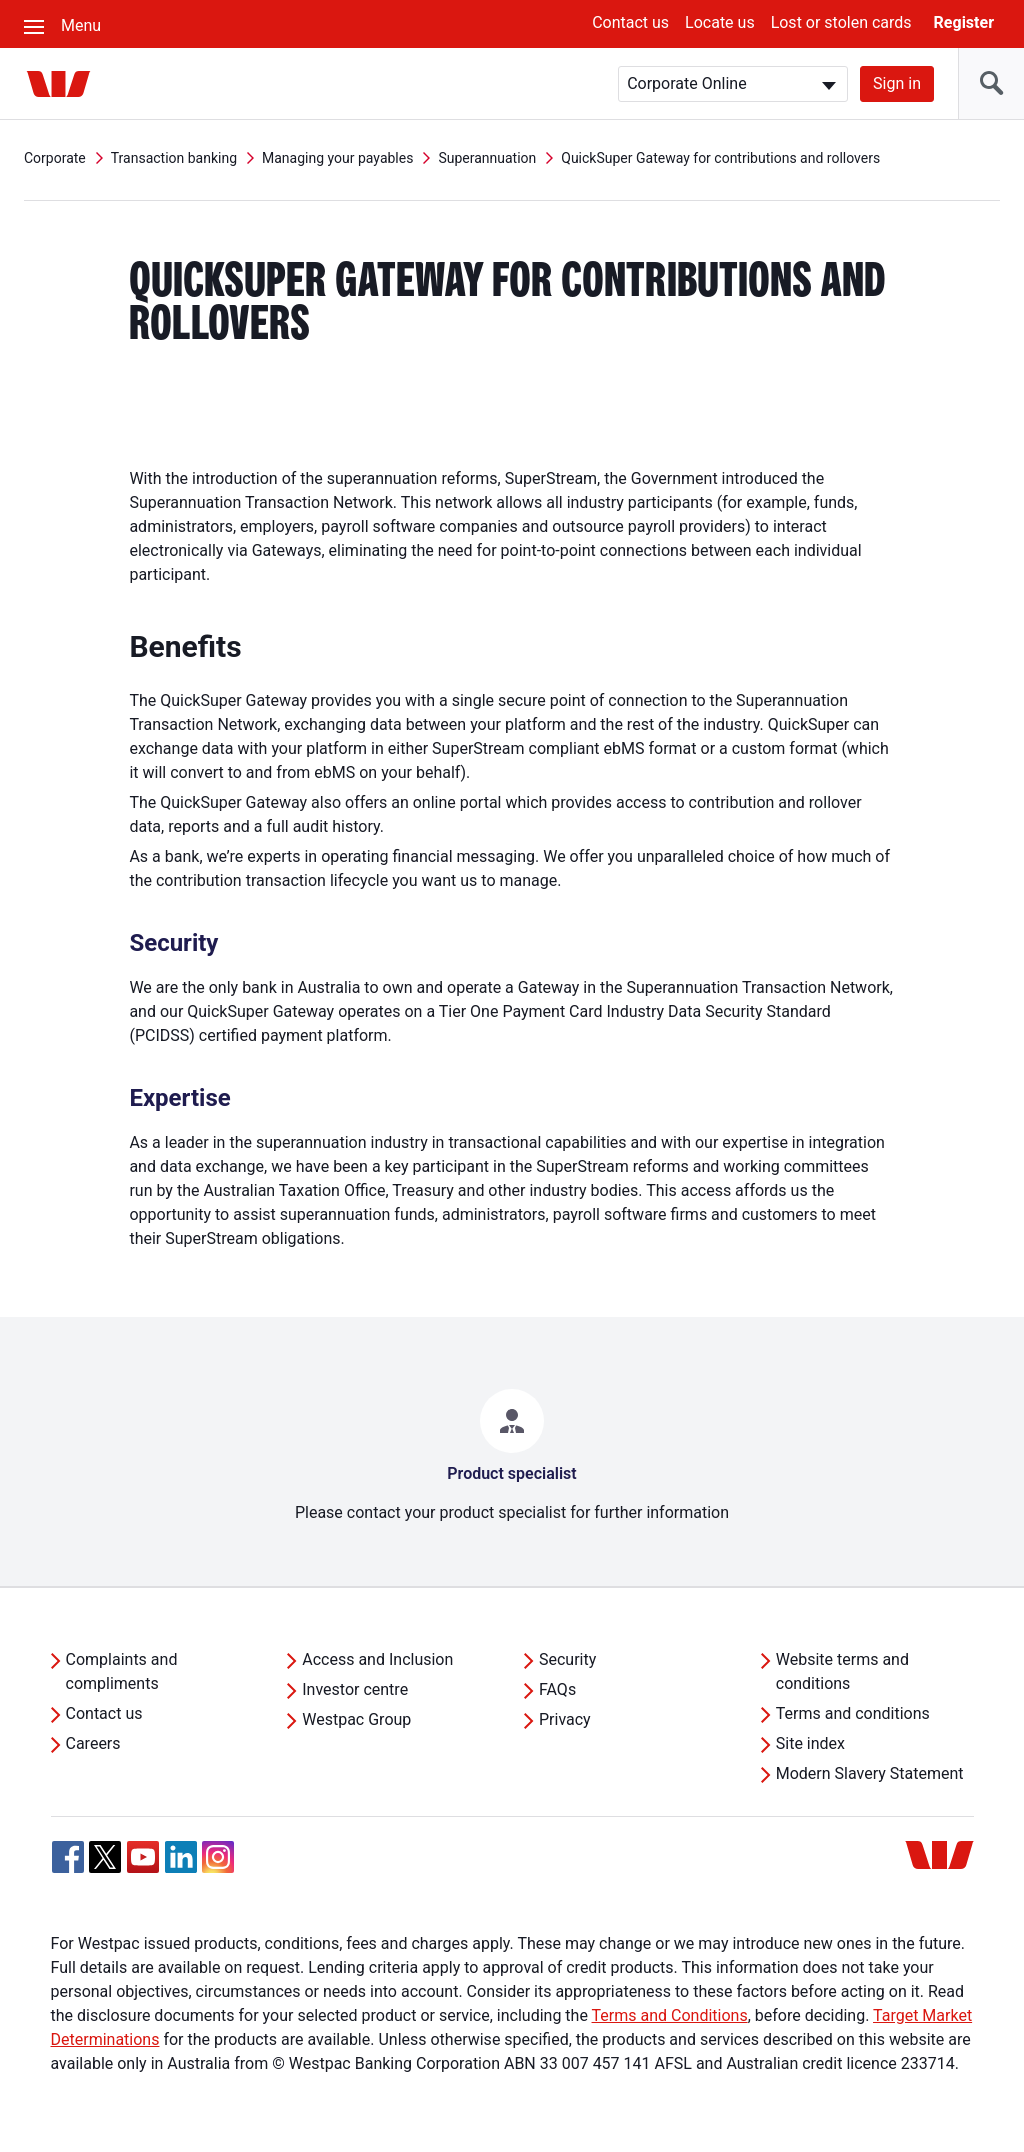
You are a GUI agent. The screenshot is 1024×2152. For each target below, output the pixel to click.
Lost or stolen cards (841, 22)
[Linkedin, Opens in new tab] (181, 1857)
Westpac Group (356, 1719)
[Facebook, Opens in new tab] (68, 1857)
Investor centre (355, 1689)
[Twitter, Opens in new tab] (105, 1857)
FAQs (557, 1689)
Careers (93, 1743)
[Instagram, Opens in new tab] (218, 1867)
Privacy (565, 1719)
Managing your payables (337, 158)
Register (964, 22)
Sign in (897, 83)
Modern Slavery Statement (870, 1773)
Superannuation (487, 158)
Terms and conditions (853, 1713)
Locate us (720, 22)
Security (567, 1659)
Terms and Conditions (670, 2015)
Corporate (55, 158)
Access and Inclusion (377, 1659)
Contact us (630, 22)
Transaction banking (174, 158)
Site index (810, 1743)
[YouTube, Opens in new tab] (143, 1857)
